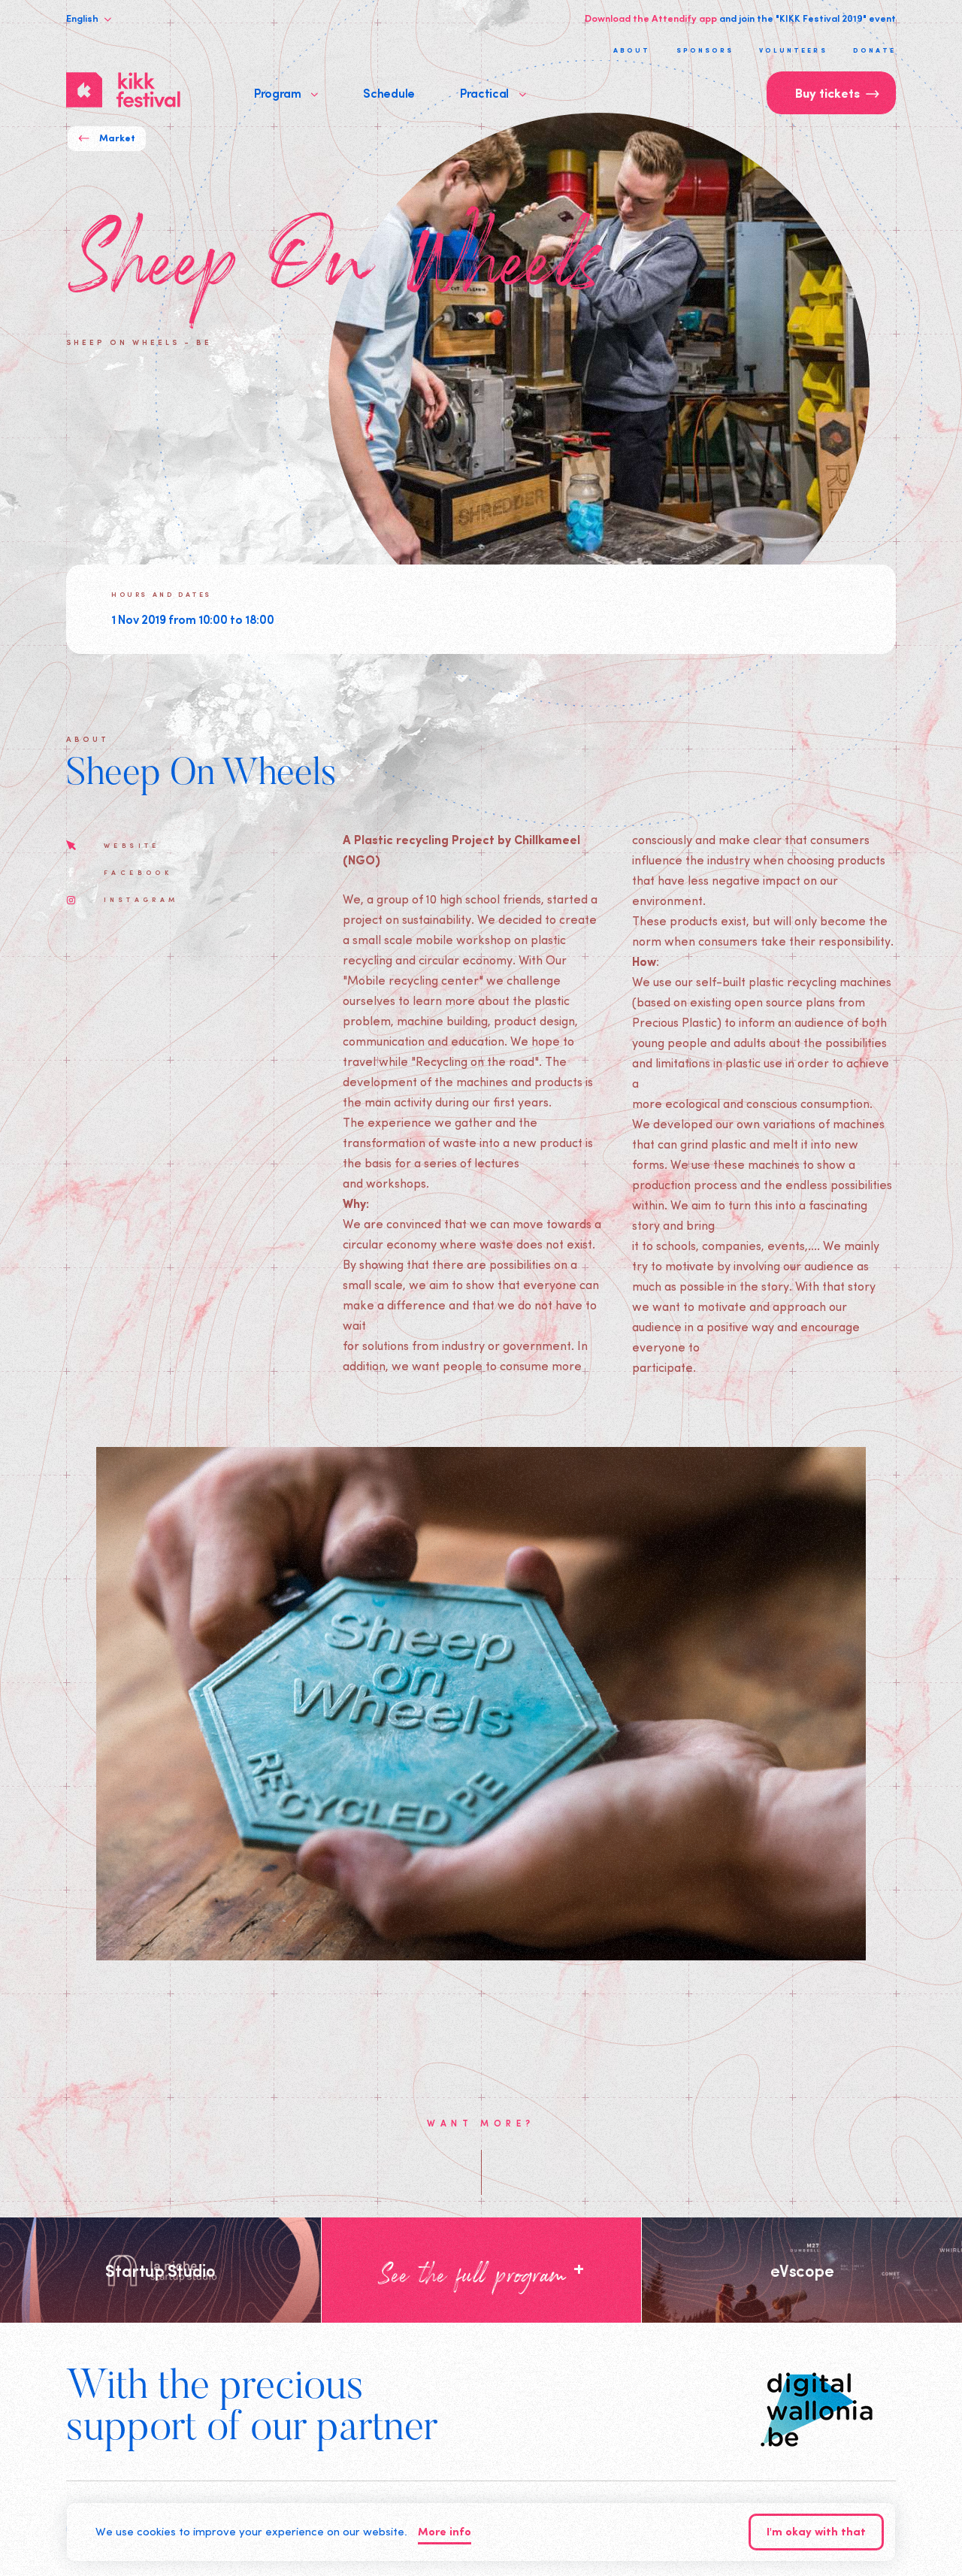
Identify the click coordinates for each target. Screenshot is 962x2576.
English (88, 18)
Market (106, 139)
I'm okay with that (816, 2532)
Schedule (388, 92)
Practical (493, 92)
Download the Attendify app (651, 18)
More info (444, 2532)
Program (286, 92)
